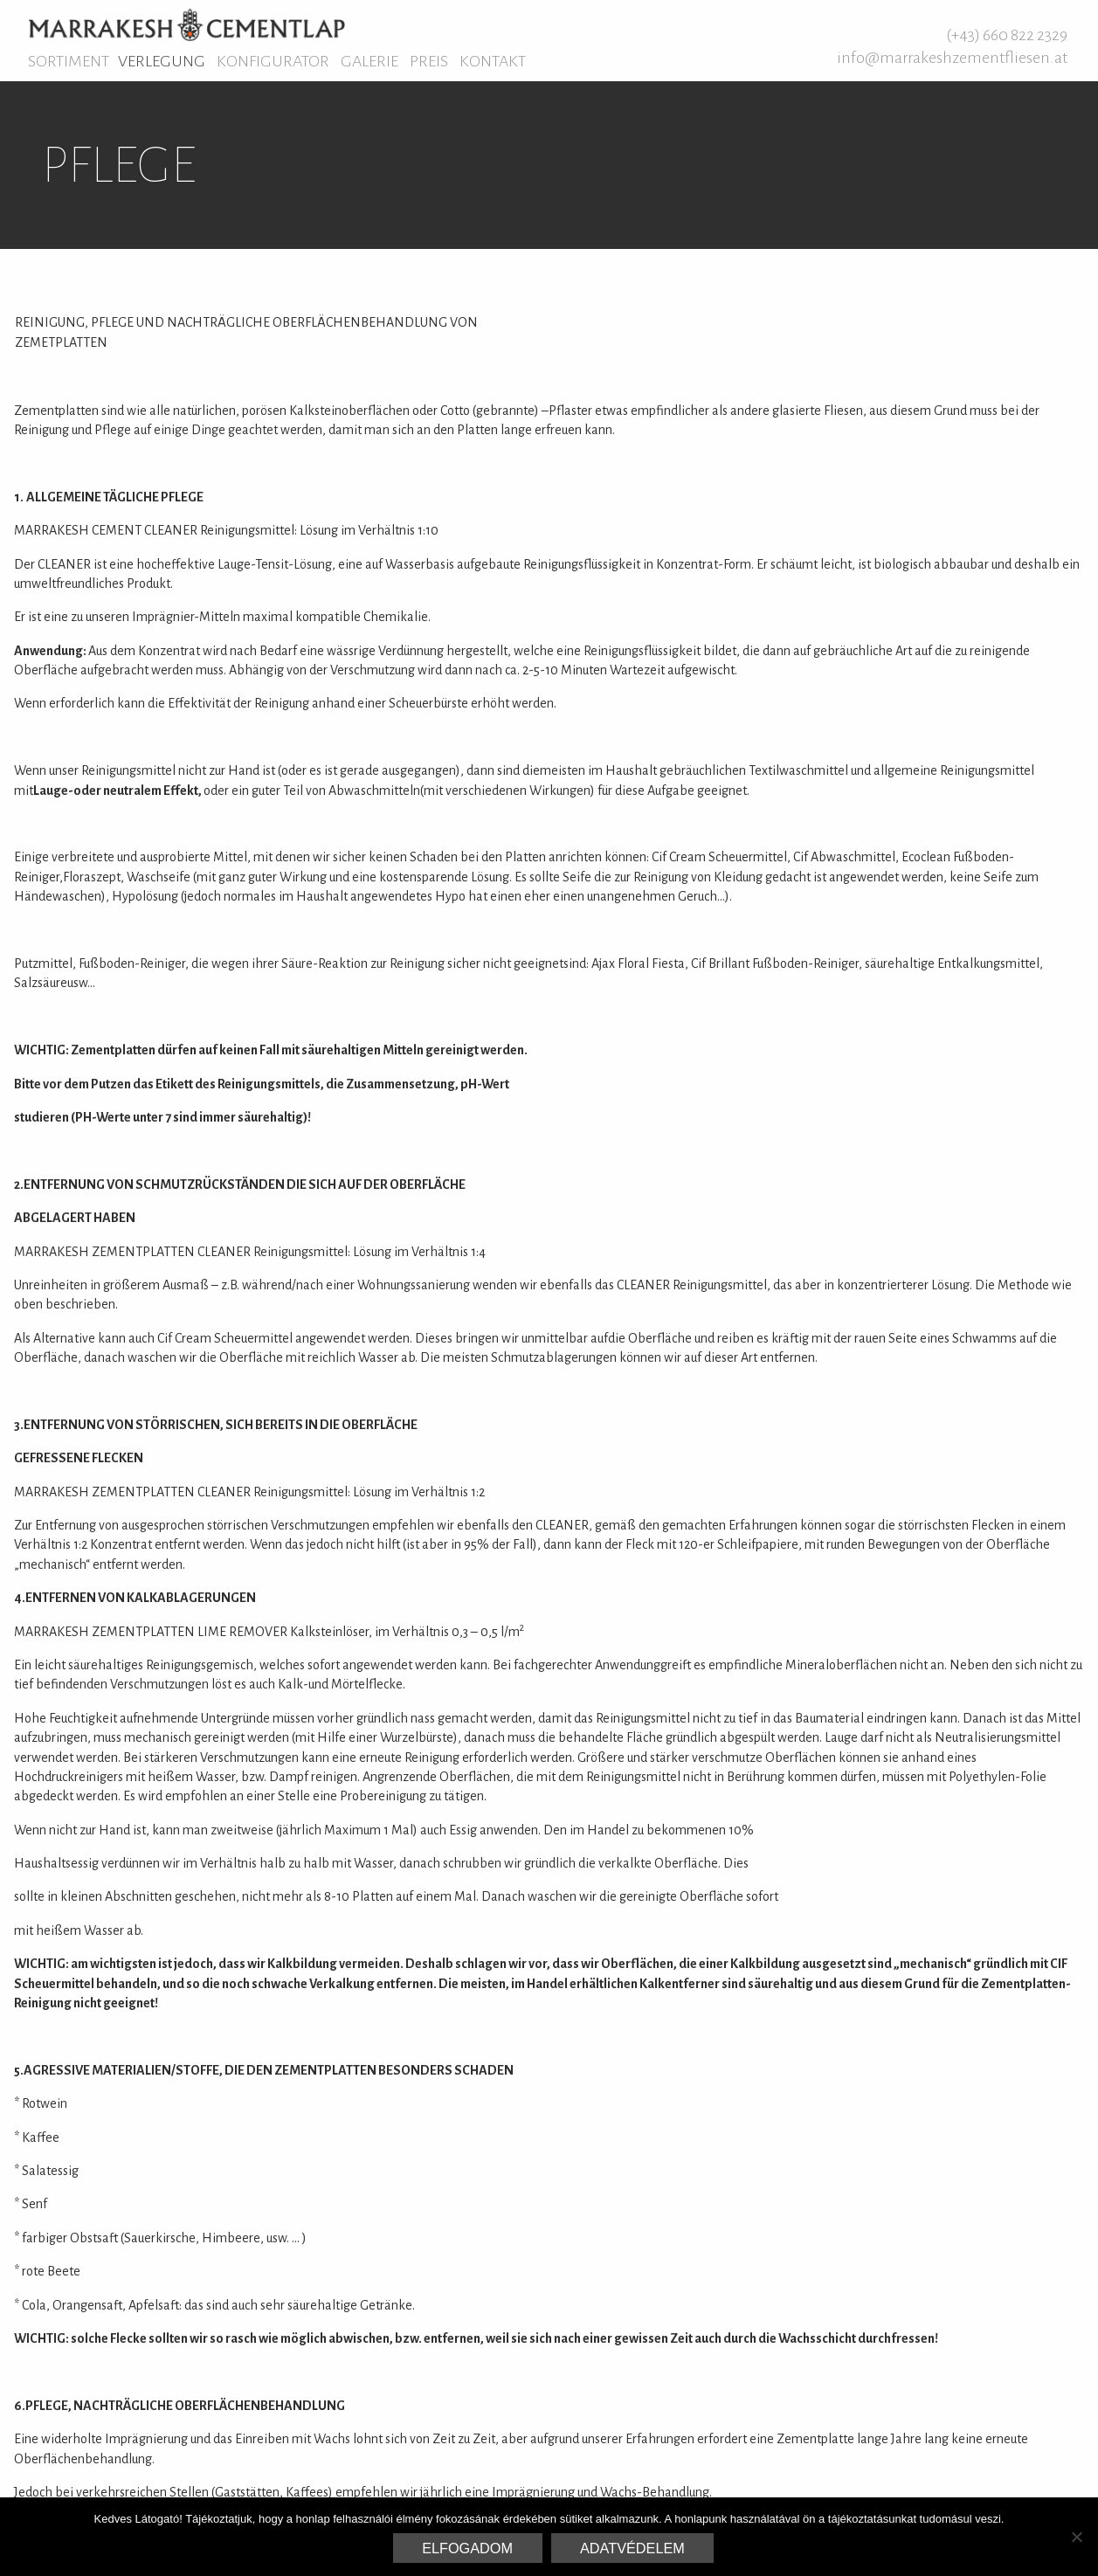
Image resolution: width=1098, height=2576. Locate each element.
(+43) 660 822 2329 (1006, 35)
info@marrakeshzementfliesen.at (952, 57)
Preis (429, 61)
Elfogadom (467, 2548)
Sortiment (68, 61)
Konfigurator (273, 61)
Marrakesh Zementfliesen (186, 24)
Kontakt (492, 61)
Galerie (369, 61)
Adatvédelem (632, 2548)
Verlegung (161, 61)
